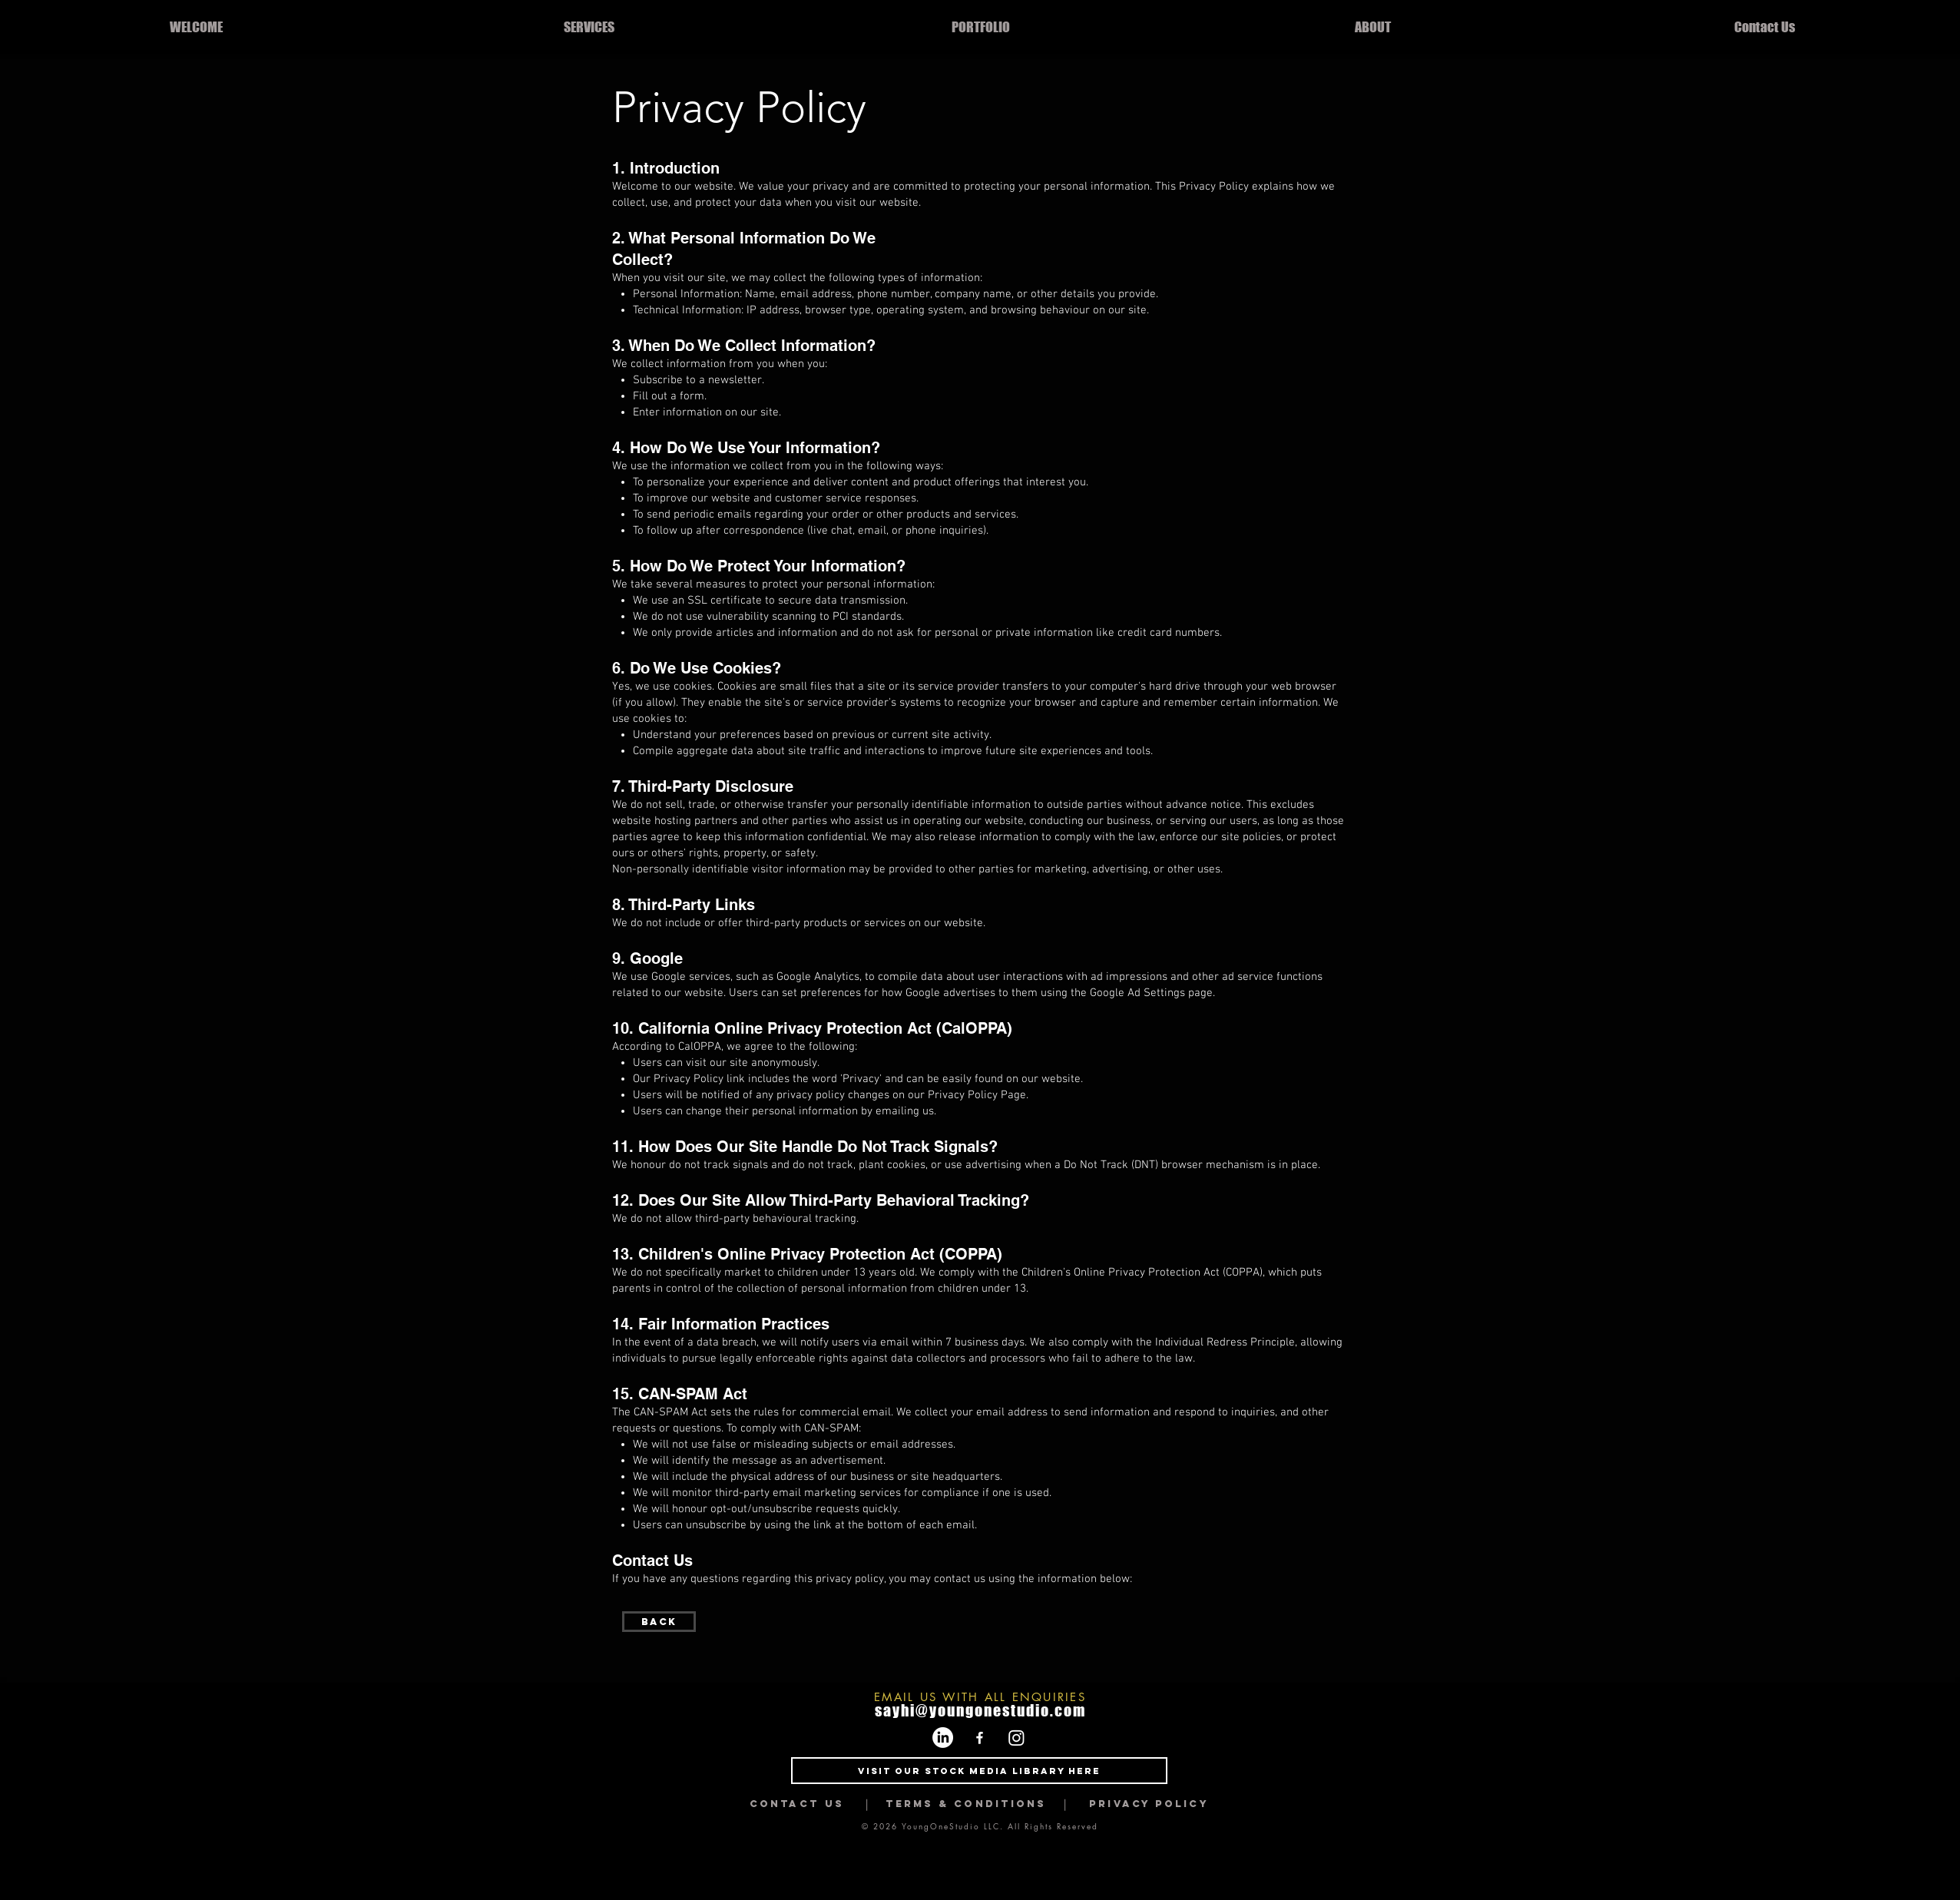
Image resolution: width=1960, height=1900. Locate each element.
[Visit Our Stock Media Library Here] (979, 1770)
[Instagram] (1016, 1737)
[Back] (659, 1621)
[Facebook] (979, 1737)
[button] (588, 27)
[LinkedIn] (942, 1737)
